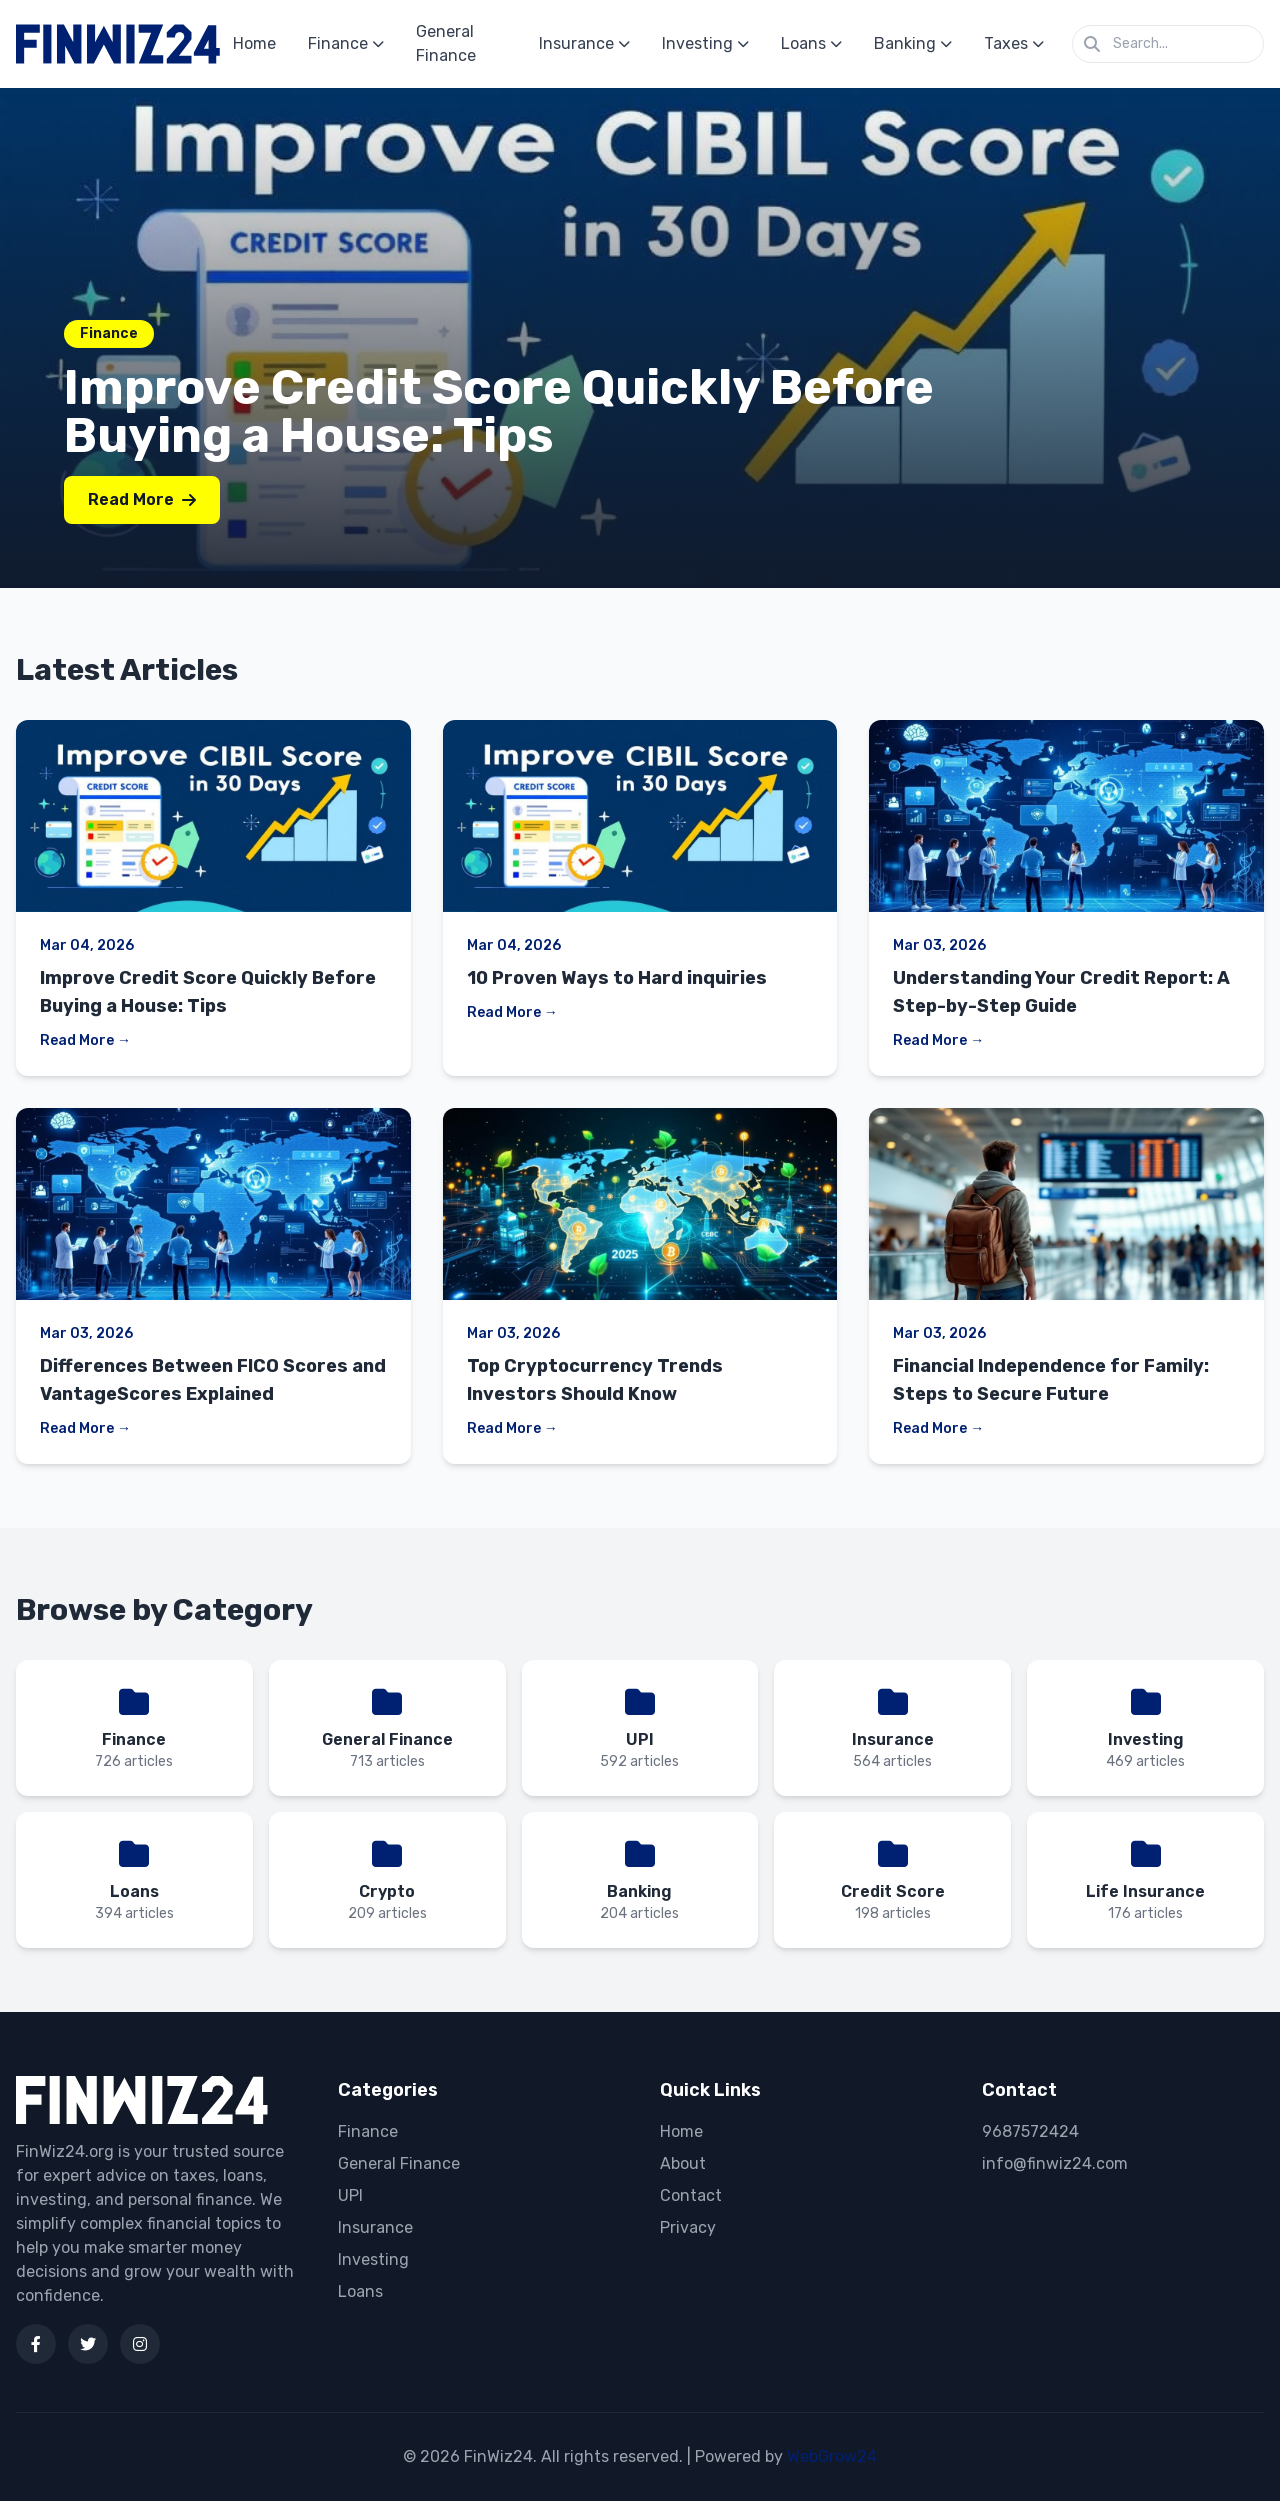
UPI (350, 2195)
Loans (811, 43)
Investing (705, 43)
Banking (913, 43)
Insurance (584, 43)
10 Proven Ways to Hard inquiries (617, 978)
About (683, 2163)
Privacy (688, 2227)
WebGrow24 (832, 2456)
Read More (142, 499)
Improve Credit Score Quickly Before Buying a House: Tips (499, 411)
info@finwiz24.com (1055, 2163)
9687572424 (1030, 2131)
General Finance (446, 43)
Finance (346, 43)
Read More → (85, 1040)
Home (254, 43)
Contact (691, 2195)
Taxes (1014, 43)
